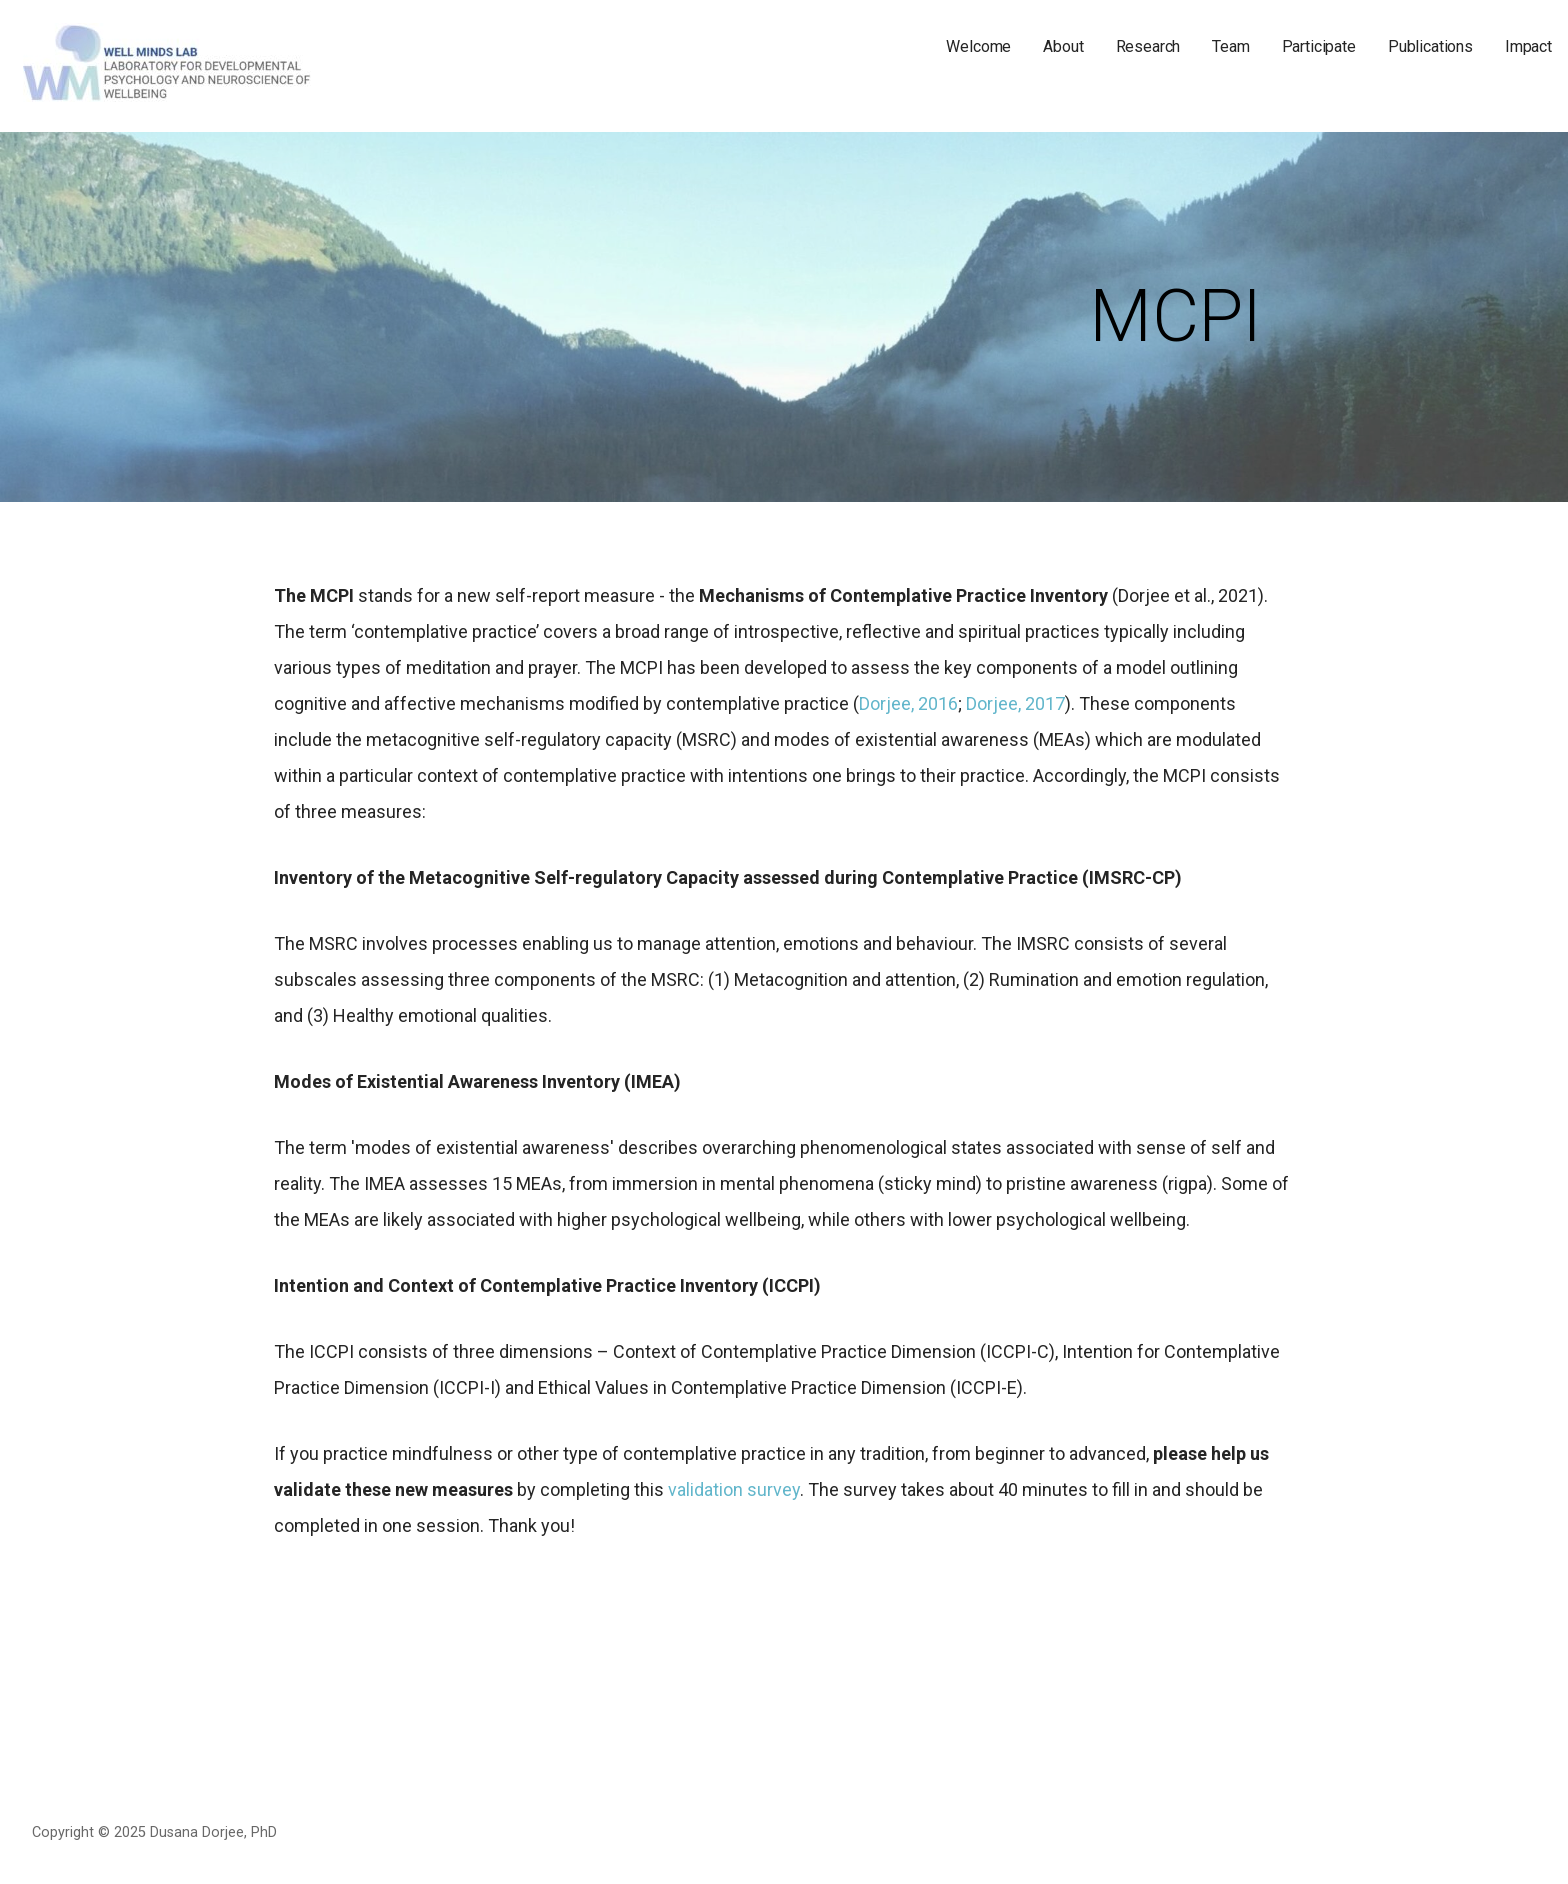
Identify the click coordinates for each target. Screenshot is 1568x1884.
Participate (1319, 46)
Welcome (978, 46)
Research (1148, 46)
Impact (1528, 46)
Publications (1430, 46)
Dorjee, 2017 (1015, 703)
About (1063, 46)
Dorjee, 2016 (908, 703)
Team (1230, 46)
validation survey (734, 1489)
